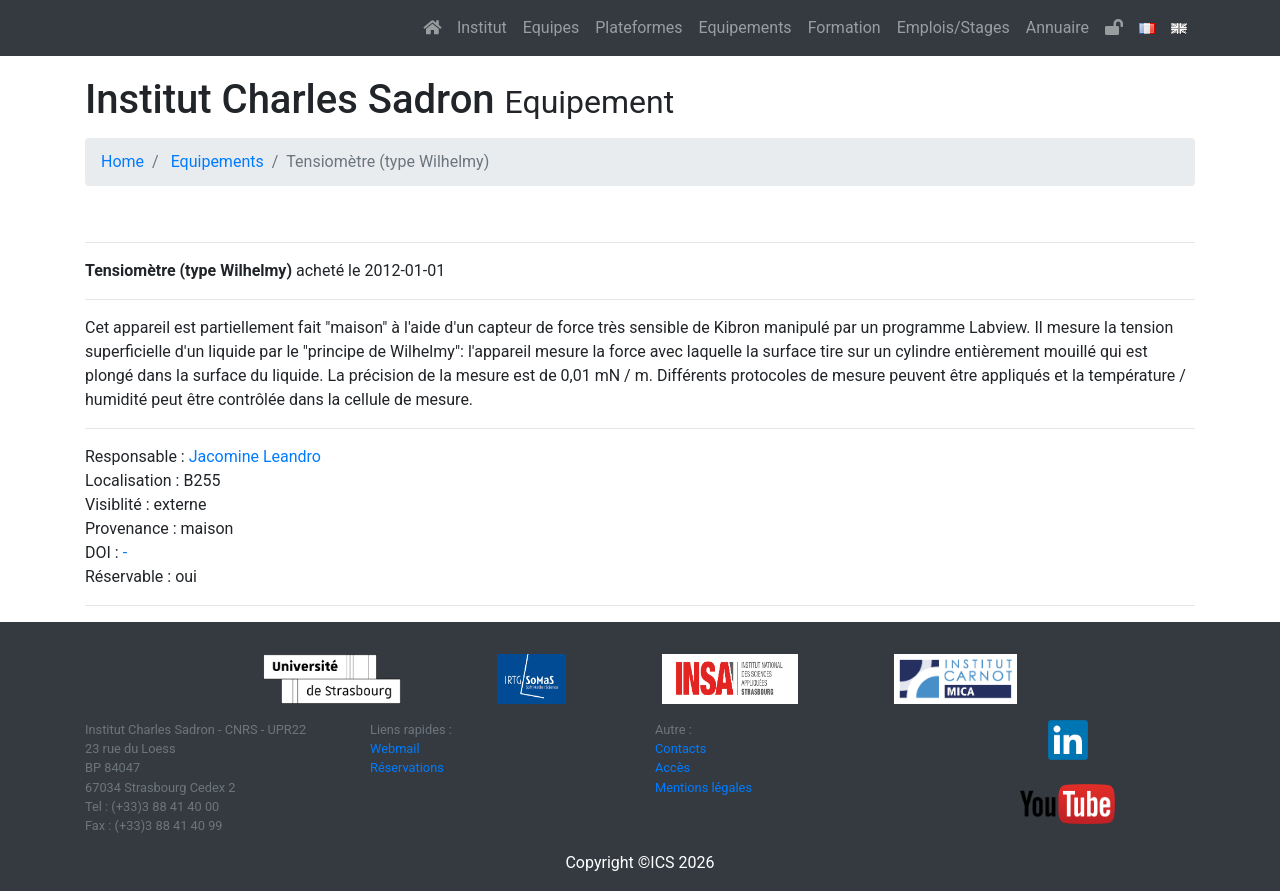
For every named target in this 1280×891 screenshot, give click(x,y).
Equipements (745, 27)
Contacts (680, 748)
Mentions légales (703, 787)
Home (122, 161)
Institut (482, 27)
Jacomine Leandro (255, 456)
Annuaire (1057, 27)
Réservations (407, 767)
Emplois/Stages (953, 27)
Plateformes (638, 27)
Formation (844, 27)
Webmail (395, 748)
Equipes (551, 27)
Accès (672, 767)
